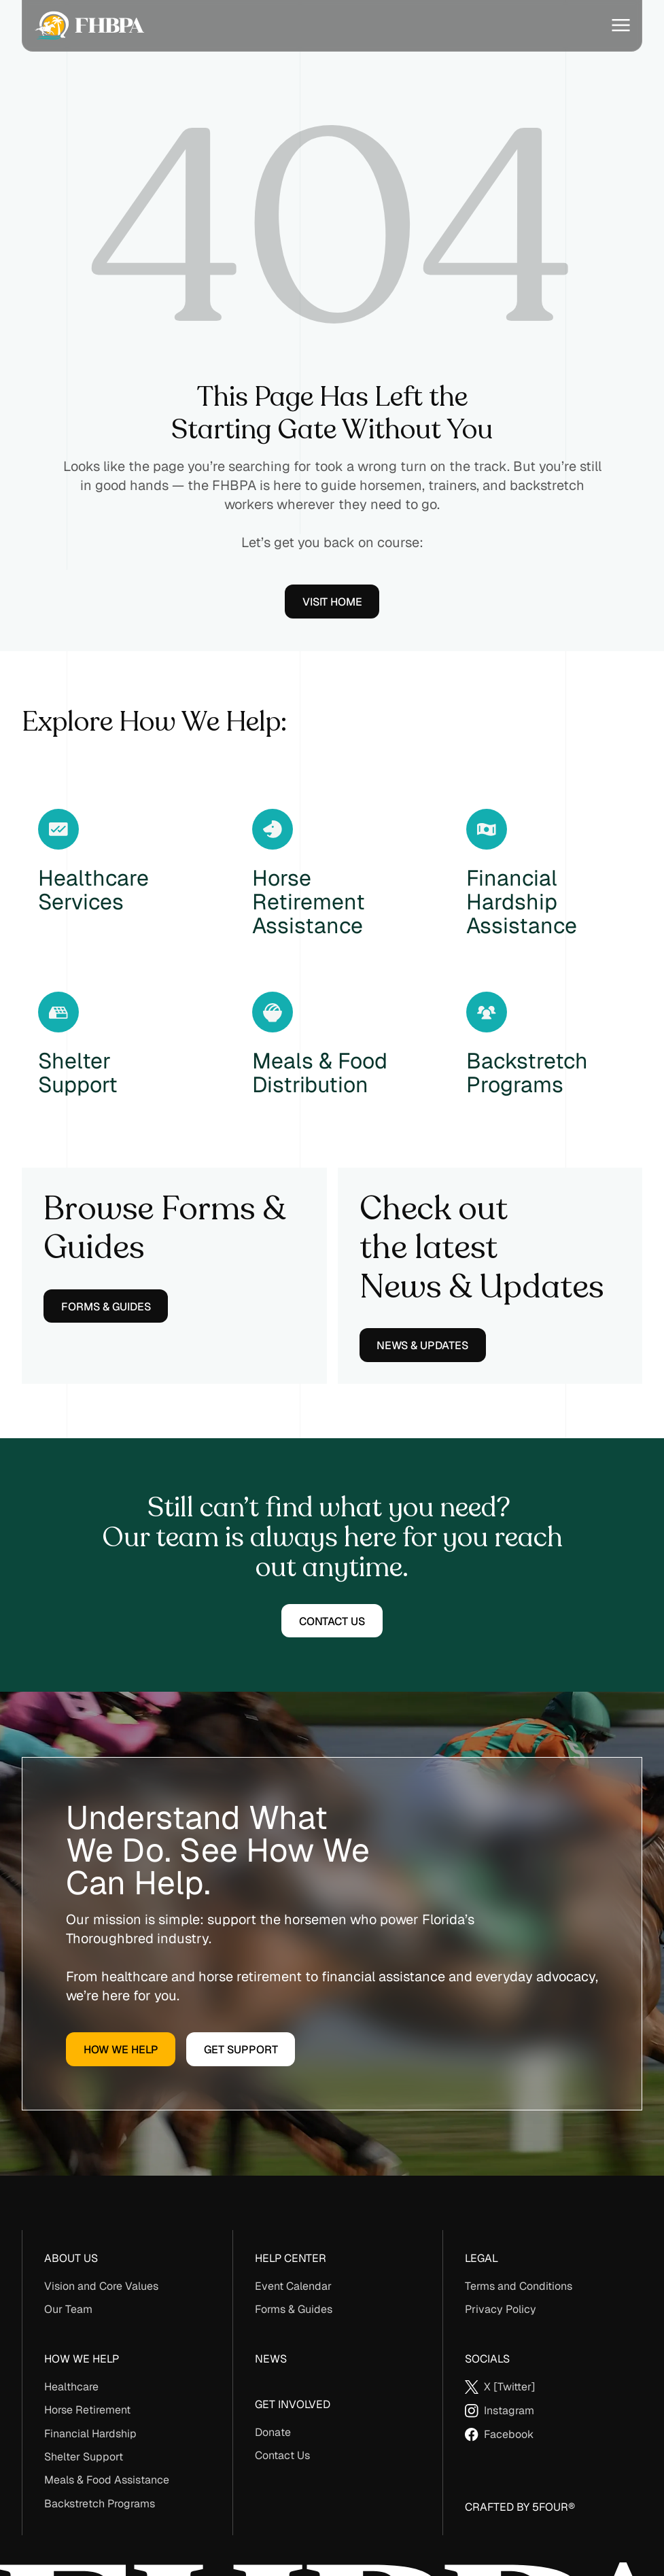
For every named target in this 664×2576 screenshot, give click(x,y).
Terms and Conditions (518, 2286)
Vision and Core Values (101, 2286)
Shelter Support (83, 2457)
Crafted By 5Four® (520, 2507)
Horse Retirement (87, 2410)
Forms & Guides (293, 2309)
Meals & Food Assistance (106, 2480)
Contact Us (282, 2455)
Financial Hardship (90, 2433)
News (271, 2359)
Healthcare (71, 2387)
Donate (273, 2432)
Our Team (68, 2309)
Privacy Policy (500, 2309)
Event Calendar (293, 2286)
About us (71, 2258)
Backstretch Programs (99, 2503)
